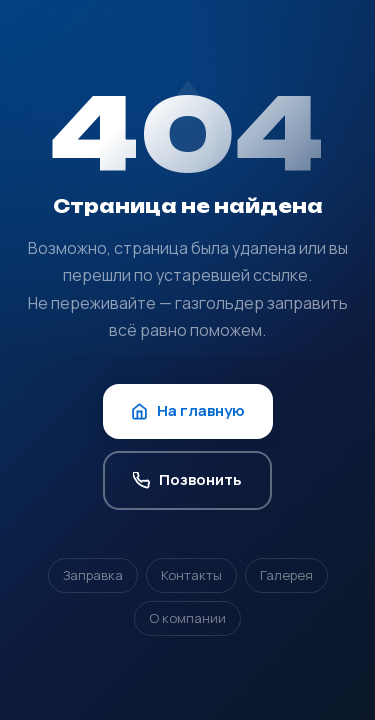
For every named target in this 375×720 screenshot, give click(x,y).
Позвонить (187, 479)
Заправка (93, 575)
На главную (188, 410)
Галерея (286, 575)
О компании (187, 618)
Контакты (191, 575)
